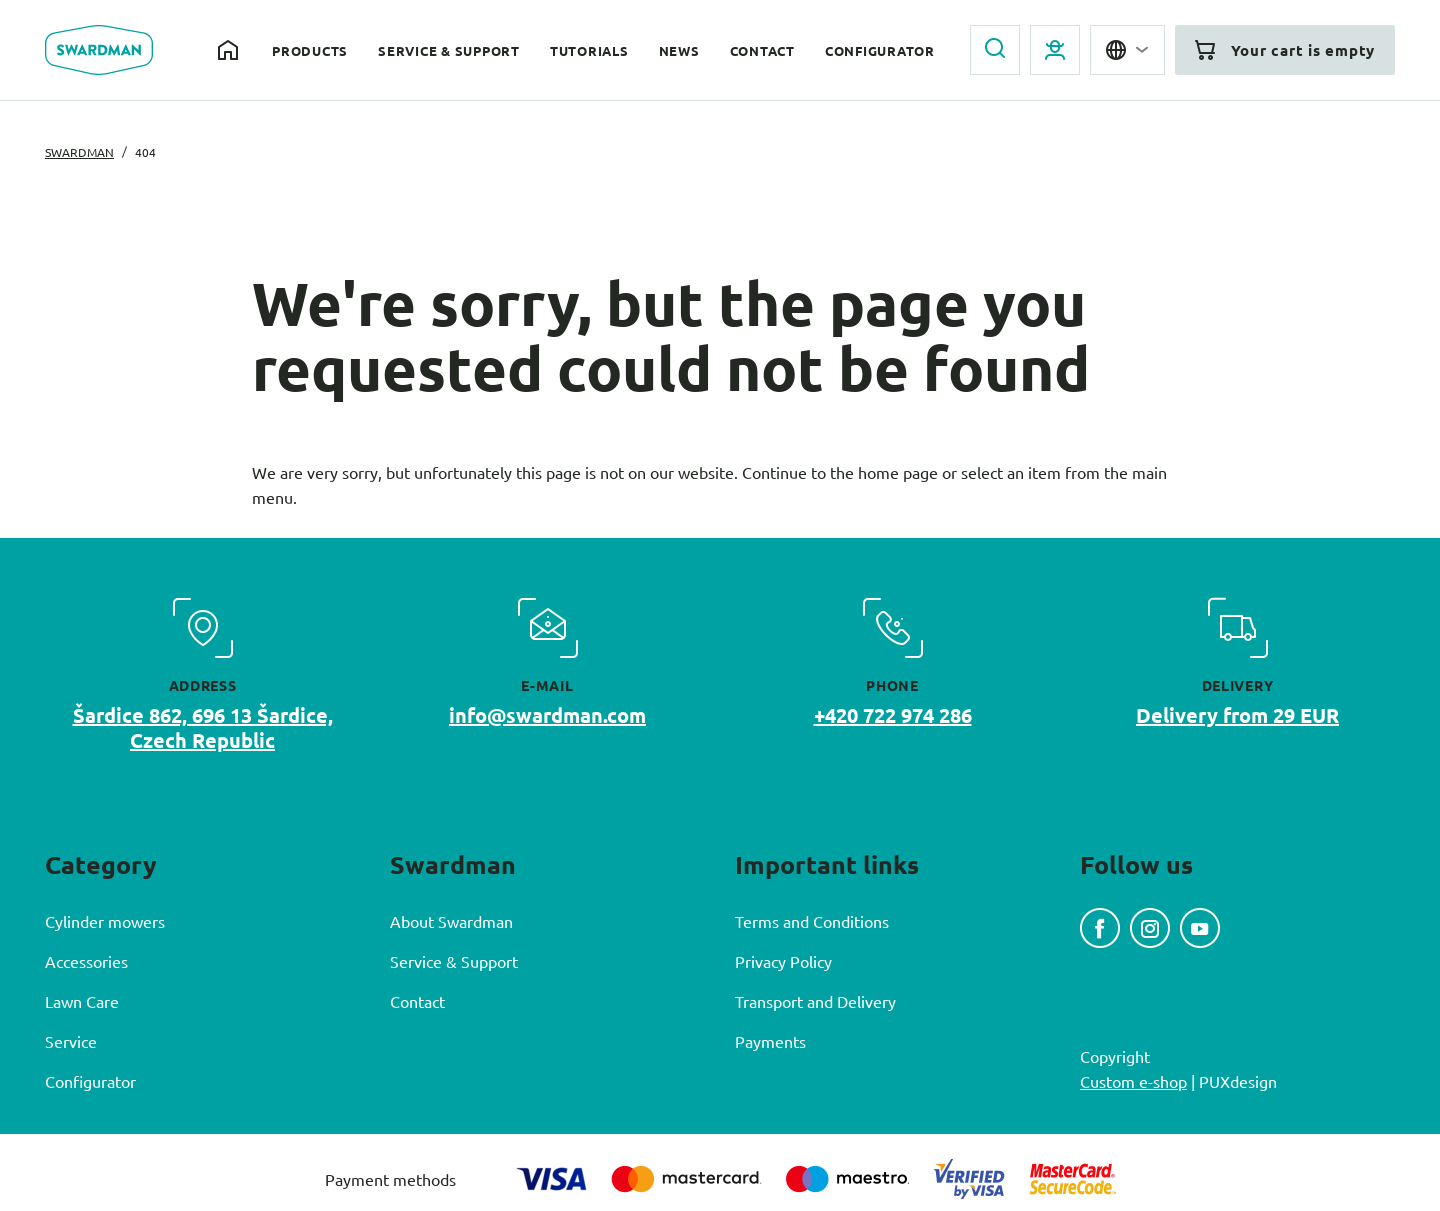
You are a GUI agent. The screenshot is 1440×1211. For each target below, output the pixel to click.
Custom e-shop (1133, 1081)
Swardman (79, 152)
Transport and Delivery (815, 1001)
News (679, 50)
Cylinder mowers (105, 921)
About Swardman (451, 921)
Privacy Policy (783, 961)
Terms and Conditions (812, 921)
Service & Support (449, 50)
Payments (770, 1041)
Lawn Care (82, 1001)
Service (71, 1041)
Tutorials (589, 50)
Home (230, 50)
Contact (762, 50)
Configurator (880, 50)
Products (310, 50)
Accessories (86, 961)
